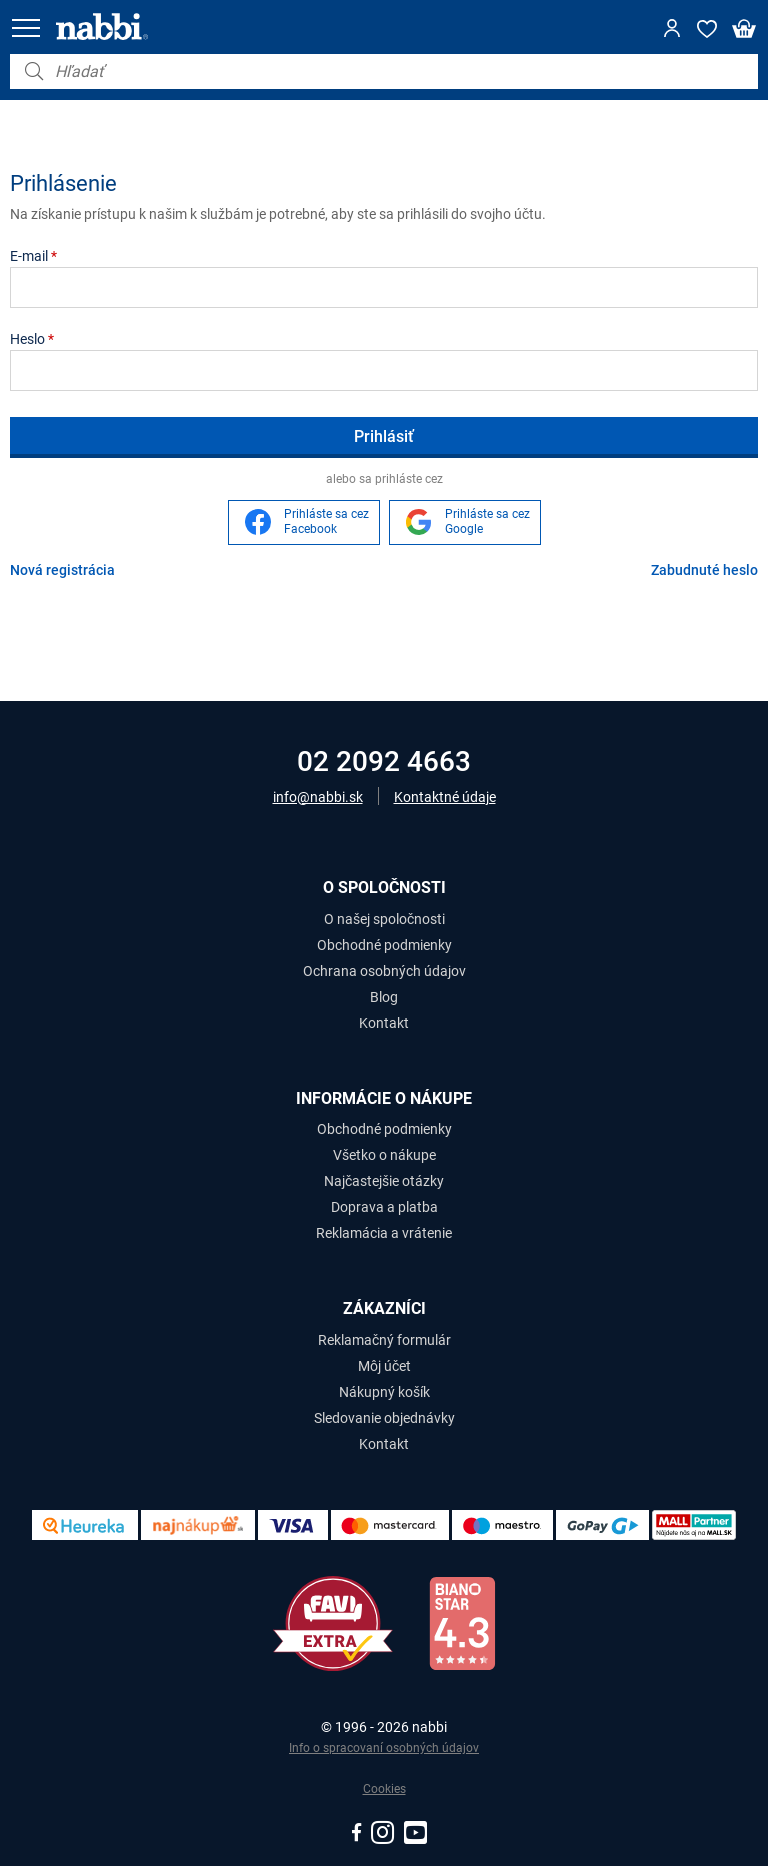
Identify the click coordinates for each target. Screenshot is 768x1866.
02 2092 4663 (384, 761)
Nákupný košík (384, 1392)
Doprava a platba (384, 1207)
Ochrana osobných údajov (384, 971)
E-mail (33, 256)
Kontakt (384, 1023)
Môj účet (384, 1366)
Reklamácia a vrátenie (384, 1233)
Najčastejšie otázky (384, 1181)
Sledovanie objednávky (384, 1418)
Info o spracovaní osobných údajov (384, 1748)
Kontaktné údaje (445, 797)
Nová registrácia (62, 570)
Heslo (32, 339)
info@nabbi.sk (318, 797)
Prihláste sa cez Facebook (326, 522)
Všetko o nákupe (384, 1155)
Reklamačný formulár (384, 1340)
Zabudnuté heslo (704, 570)
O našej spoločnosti (384, 919)
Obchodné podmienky (384, 945)
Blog (384, 997)
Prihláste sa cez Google (487, 522)
